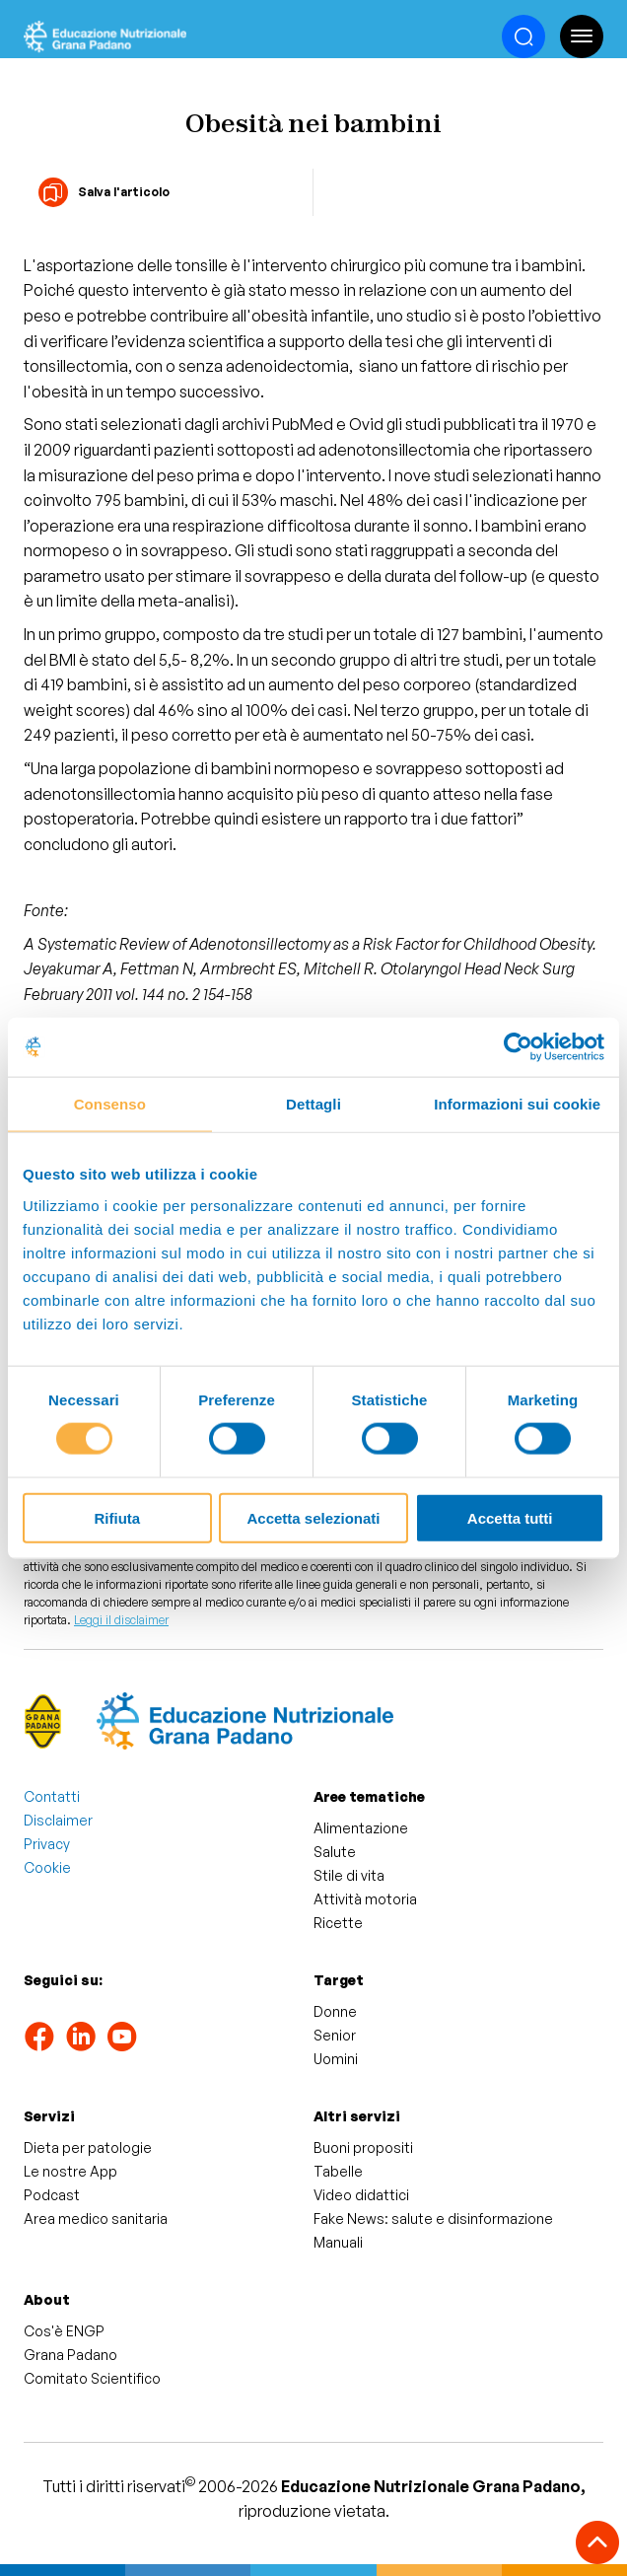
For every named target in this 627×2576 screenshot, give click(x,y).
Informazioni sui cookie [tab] (517, 1104)
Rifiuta (117, 1517)
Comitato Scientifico (92, 2378)
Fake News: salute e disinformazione (433, 2218)
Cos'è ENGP (64, 2331)
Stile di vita (349, 1875)
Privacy (47, 1843)
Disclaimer (58, 1820)
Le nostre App (70, 2171)
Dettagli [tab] (313, 1104)
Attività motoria (365, 1899)
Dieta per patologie (88, 2147)
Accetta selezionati (313, 1517)
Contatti (52, 1796)
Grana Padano (70, 2354)
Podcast (52, 2194)
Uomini (336, 2058)
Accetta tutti (510, 1517)
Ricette (338, 1922)
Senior (335, 2035)
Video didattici (361, 2194)
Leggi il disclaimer (121, 1619)
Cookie (47, 1867)
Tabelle (338, 2171)
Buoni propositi (363, 2147)
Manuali (338, 2242)
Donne (335, 2011)
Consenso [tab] (110, 1104)
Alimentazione (361, 1828)
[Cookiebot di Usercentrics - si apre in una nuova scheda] (518, 1047)
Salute (335, 1851)
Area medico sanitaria (96, 2218)
